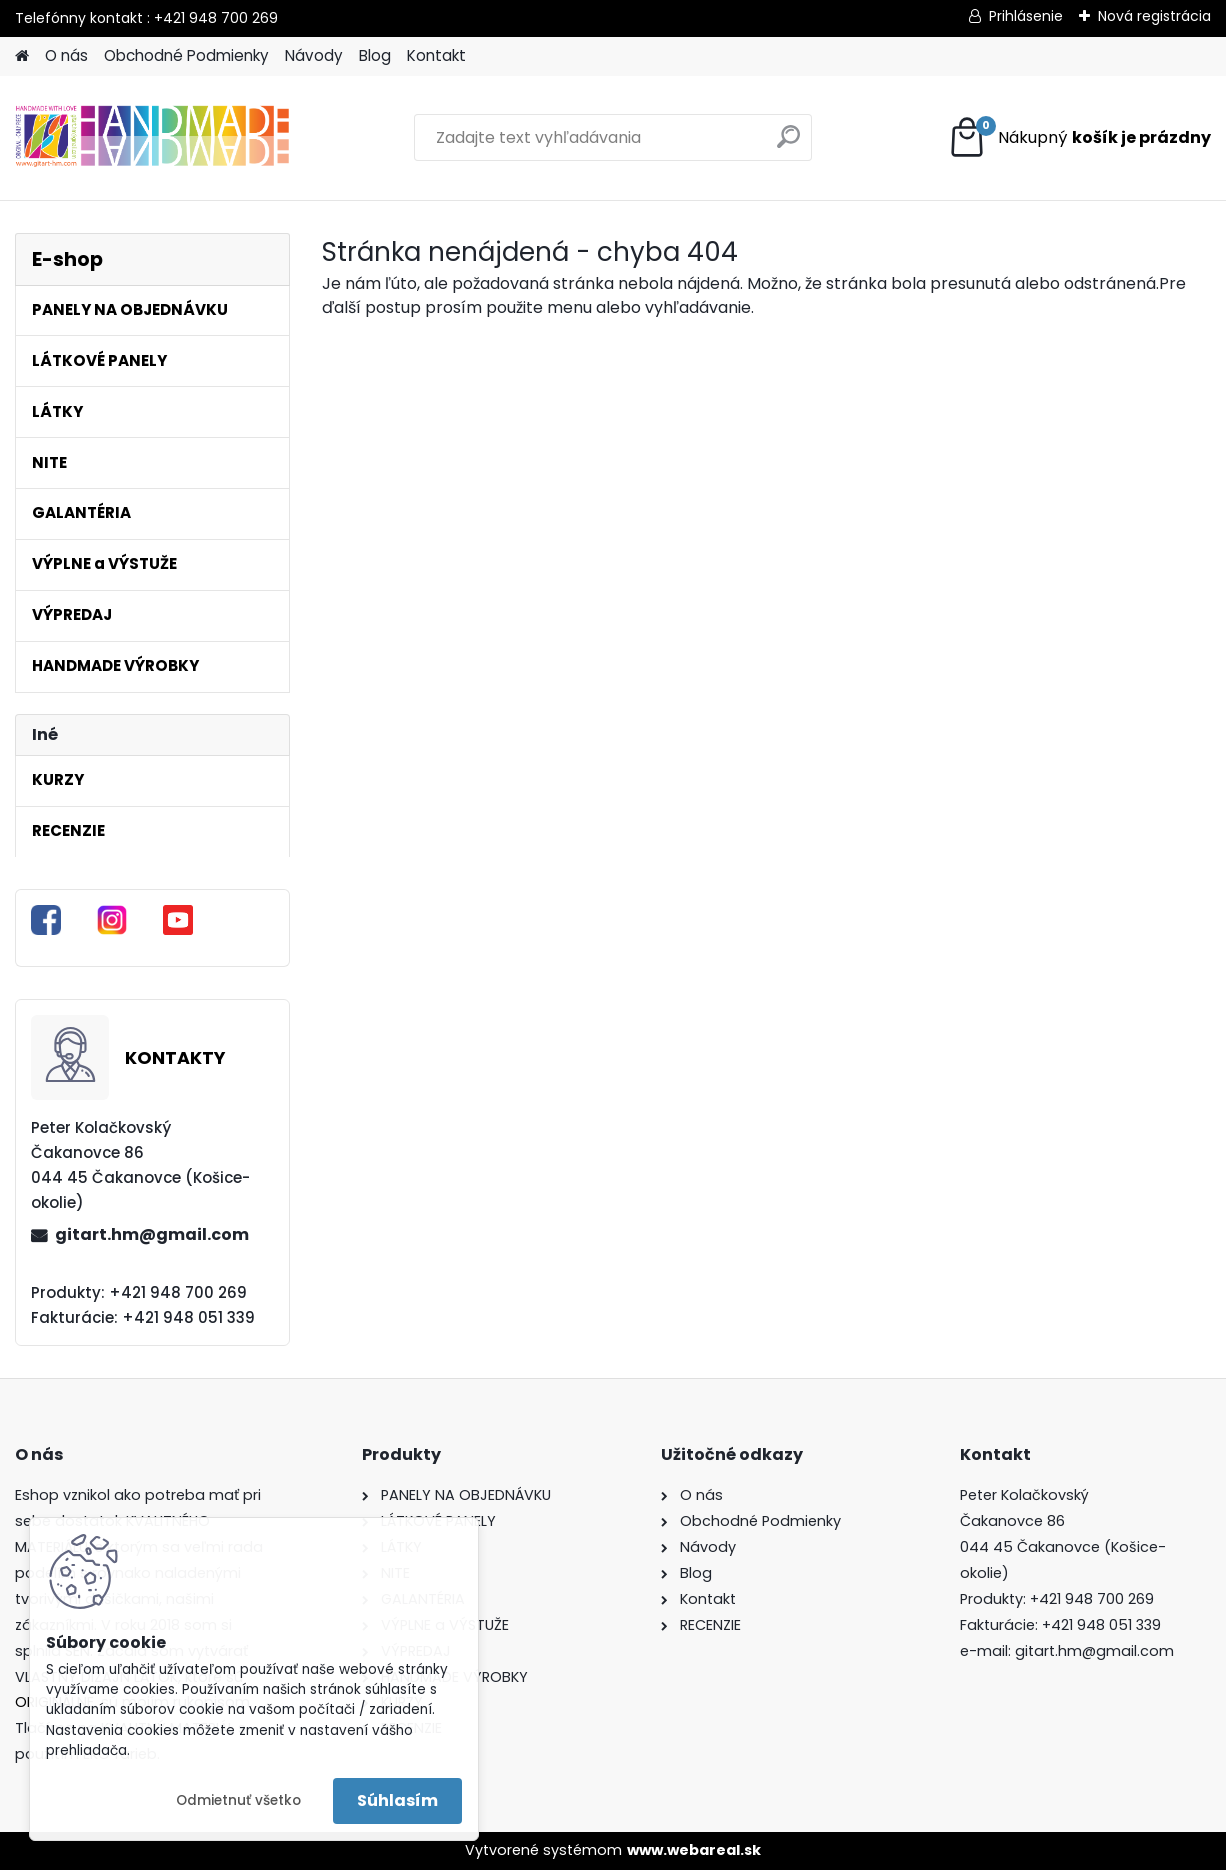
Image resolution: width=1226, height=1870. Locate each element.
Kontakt (436, 55)
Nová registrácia (1154, 16)
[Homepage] (22, 56)
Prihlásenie (1026, 16)
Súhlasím (397, 1800)
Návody (314, 55)
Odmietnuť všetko (238, 1800)
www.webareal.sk (694, 1850)
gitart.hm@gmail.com (152, 1234)
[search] (788, 144)
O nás (66, 55)
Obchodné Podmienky (186, 55)
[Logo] (152, 138)
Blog (375, 55)
